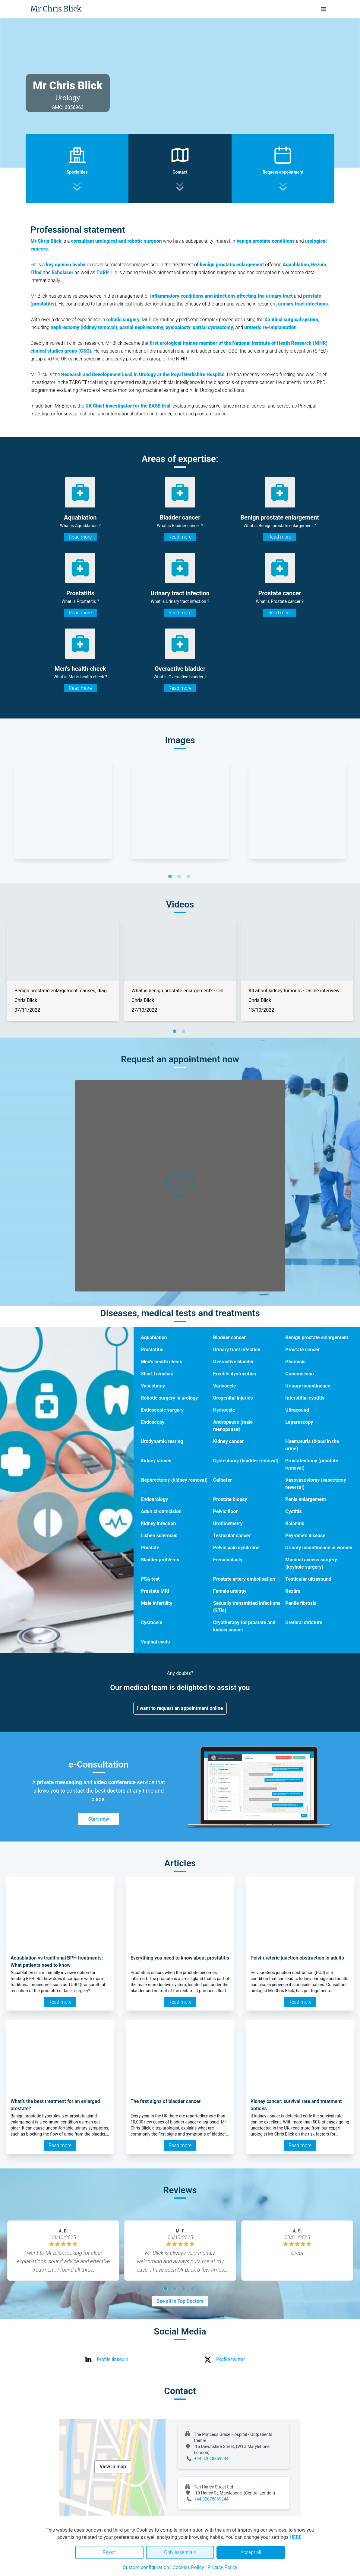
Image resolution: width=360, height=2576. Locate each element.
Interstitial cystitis (304, 1398)
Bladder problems (160, 1560)
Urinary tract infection (237, 1349)
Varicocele (224, 1386)
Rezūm (292, 1591)
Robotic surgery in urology (169, 1398)
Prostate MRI (155, 1591)
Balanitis (294, 1523)
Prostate (150, 1547)
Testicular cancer (232, 1535)
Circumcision (299, 1374)
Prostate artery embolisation (244, 1579)
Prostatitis (152, 1349)
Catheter (222, 1480)
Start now (98, 1819)
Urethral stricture (303, 1622)
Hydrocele (224, 1410)
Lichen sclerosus (159, 1535)
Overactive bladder (233, 1362)
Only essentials (180, 2552)
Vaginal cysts (155, 1642)
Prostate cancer (302, 1349)
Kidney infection (158, 1523)
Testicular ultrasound (308, 1579)
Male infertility (156, 1603)
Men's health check (161, 1362)
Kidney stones (156, 1461)
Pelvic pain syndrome (236, 1547)
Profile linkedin (112, 2359)
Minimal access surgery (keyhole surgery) (311, 1563)
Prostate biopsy (230, 1499)
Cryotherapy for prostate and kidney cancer (244, 1626)
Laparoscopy (299, 1422)
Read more (80, 537)
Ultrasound (297, 1410)
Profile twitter (230, 2359)
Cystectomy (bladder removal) (246, 1461)
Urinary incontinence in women (318, 1547)
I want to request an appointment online (180, 1708)
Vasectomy (153, 1386)
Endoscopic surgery (162, 1410)
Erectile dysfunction (234, 1374)
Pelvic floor (225, 1511)
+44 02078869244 (211, 2458)
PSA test (150, 1579)
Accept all (250, 2552)
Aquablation (154, 1337)
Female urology (230, 1591)
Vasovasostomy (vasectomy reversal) (315, 1483)
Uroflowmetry (228, 1523)
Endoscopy (153, 1422)
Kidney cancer (228, 1441)
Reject (109, 2552)
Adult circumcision (161, 1511)
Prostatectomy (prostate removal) (311, 1464)
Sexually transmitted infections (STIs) (247, 1606)
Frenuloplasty (228, 1560)
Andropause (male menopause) (233, 1425)
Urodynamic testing (162, 1441)
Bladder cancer (229, 1337)
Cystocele (151, 1622)
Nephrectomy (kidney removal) (174, 1480)
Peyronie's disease (305, 1535)
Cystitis (293, 1511)
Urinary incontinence (307, 1386)
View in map (112, 2466)
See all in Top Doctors (180, 2301)
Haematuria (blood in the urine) (312, 1444)
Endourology (154, 1499)
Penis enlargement (305, 1499)
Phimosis (295, 1362)
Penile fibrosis (300, 1603)
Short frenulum (157, 1374)
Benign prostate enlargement (316, 1337)
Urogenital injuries (233, 1398)
